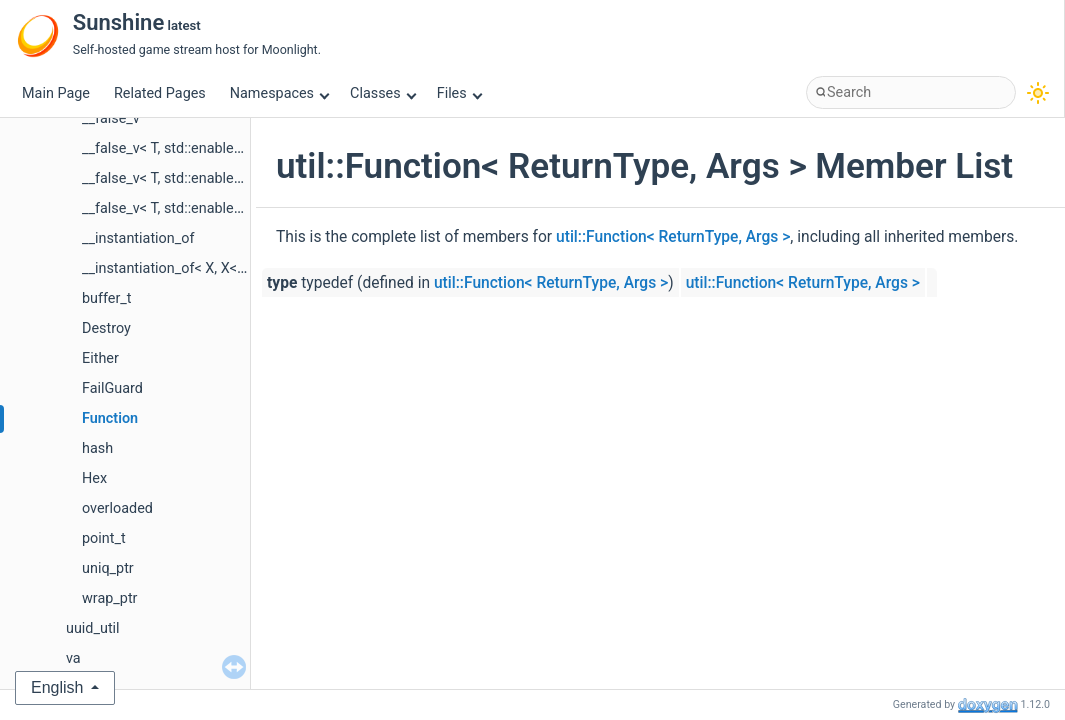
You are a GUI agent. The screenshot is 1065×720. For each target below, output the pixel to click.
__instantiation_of (138, 238)
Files (459, 93)
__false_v (111, 118)
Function (110, 418)
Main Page (56, 93)
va (73, 658)
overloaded (117, 508)
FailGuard (112, 388)
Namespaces (280, 93)
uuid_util (93, 628)
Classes (383, 93)
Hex (94, 478)
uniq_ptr (108, 568)
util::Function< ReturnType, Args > (673, 237)
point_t (104, 538)
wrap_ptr (109, 598)
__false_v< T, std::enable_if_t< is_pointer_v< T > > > (240, 178)
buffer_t (107, 298)
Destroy (106, 328)
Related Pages (160, 93)
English (57, 687)
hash (97, 448)
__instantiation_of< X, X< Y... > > (181, 268)
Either (100, 358)
